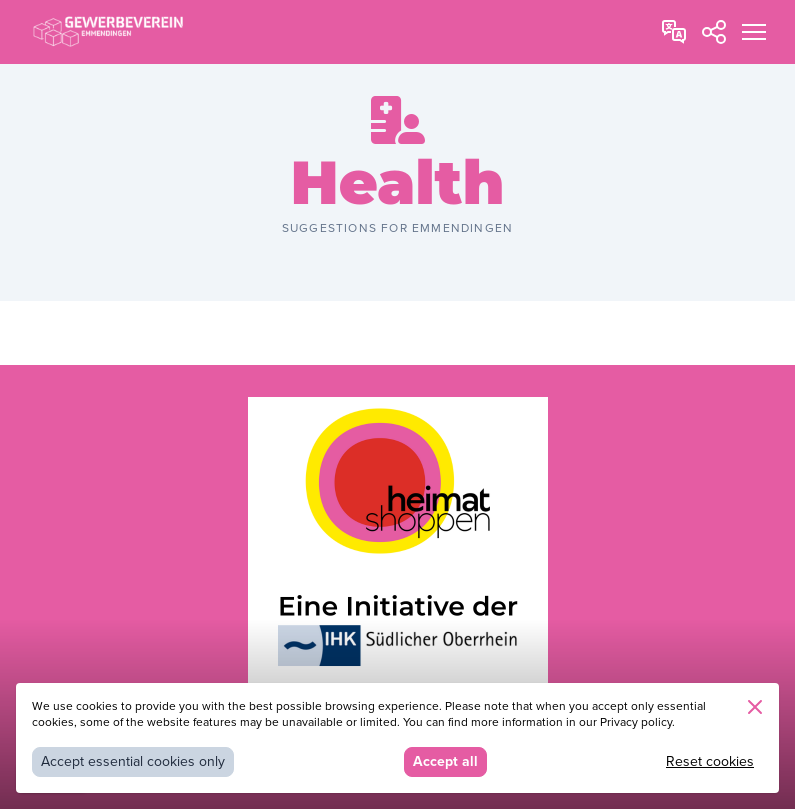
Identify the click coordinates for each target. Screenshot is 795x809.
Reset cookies (710, 761)
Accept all (445, 761)
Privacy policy (636, 722)
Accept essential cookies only (133, 761)
